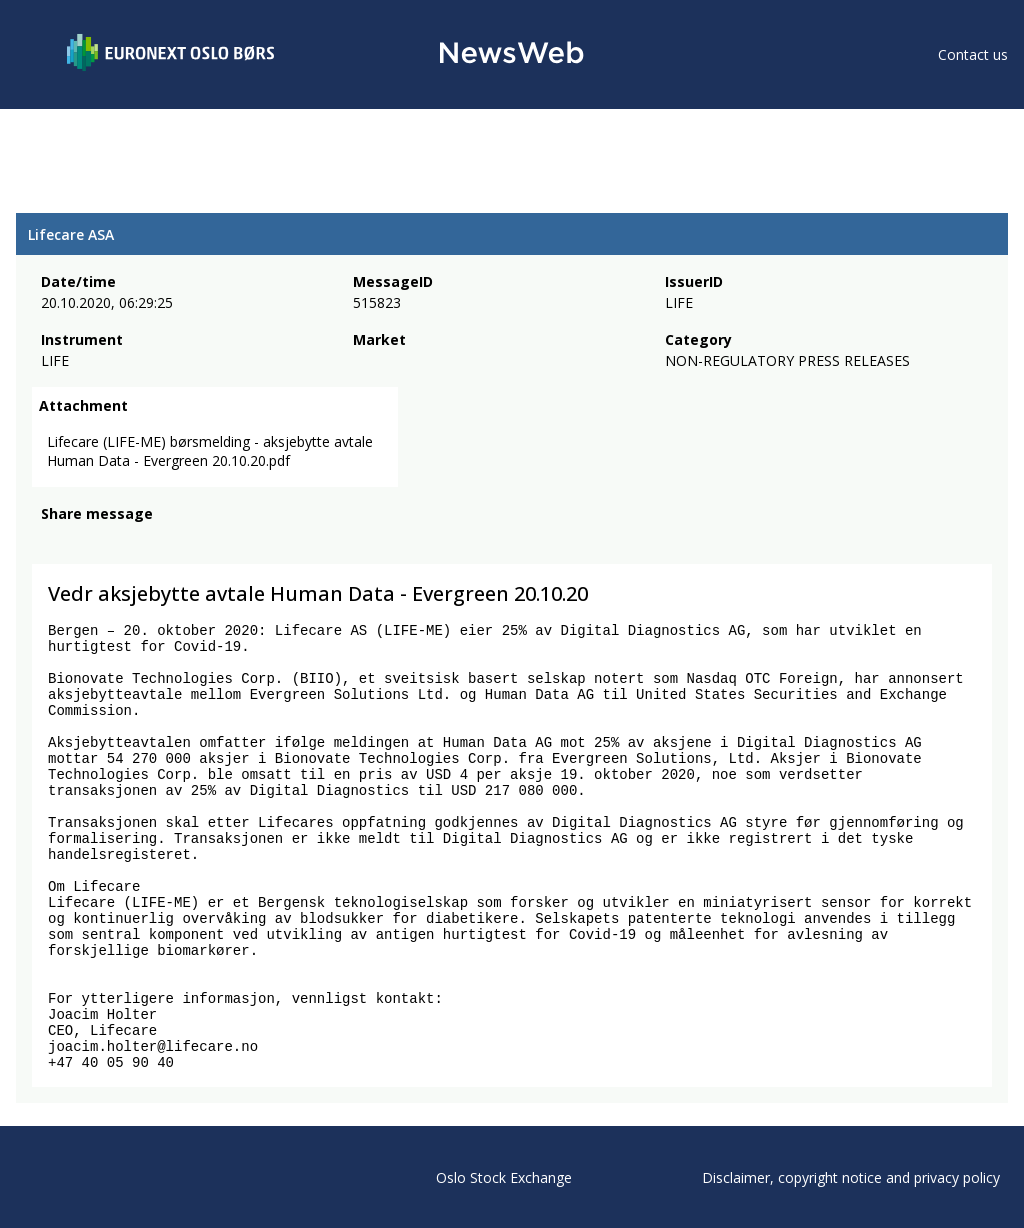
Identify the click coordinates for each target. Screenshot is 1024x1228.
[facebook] (52, 541)
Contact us (973, 54)
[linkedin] (121, 541)
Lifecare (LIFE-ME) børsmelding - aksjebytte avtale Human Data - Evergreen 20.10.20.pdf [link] (210, 451)
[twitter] (84, 541)
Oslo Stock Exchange (504, 1177)
